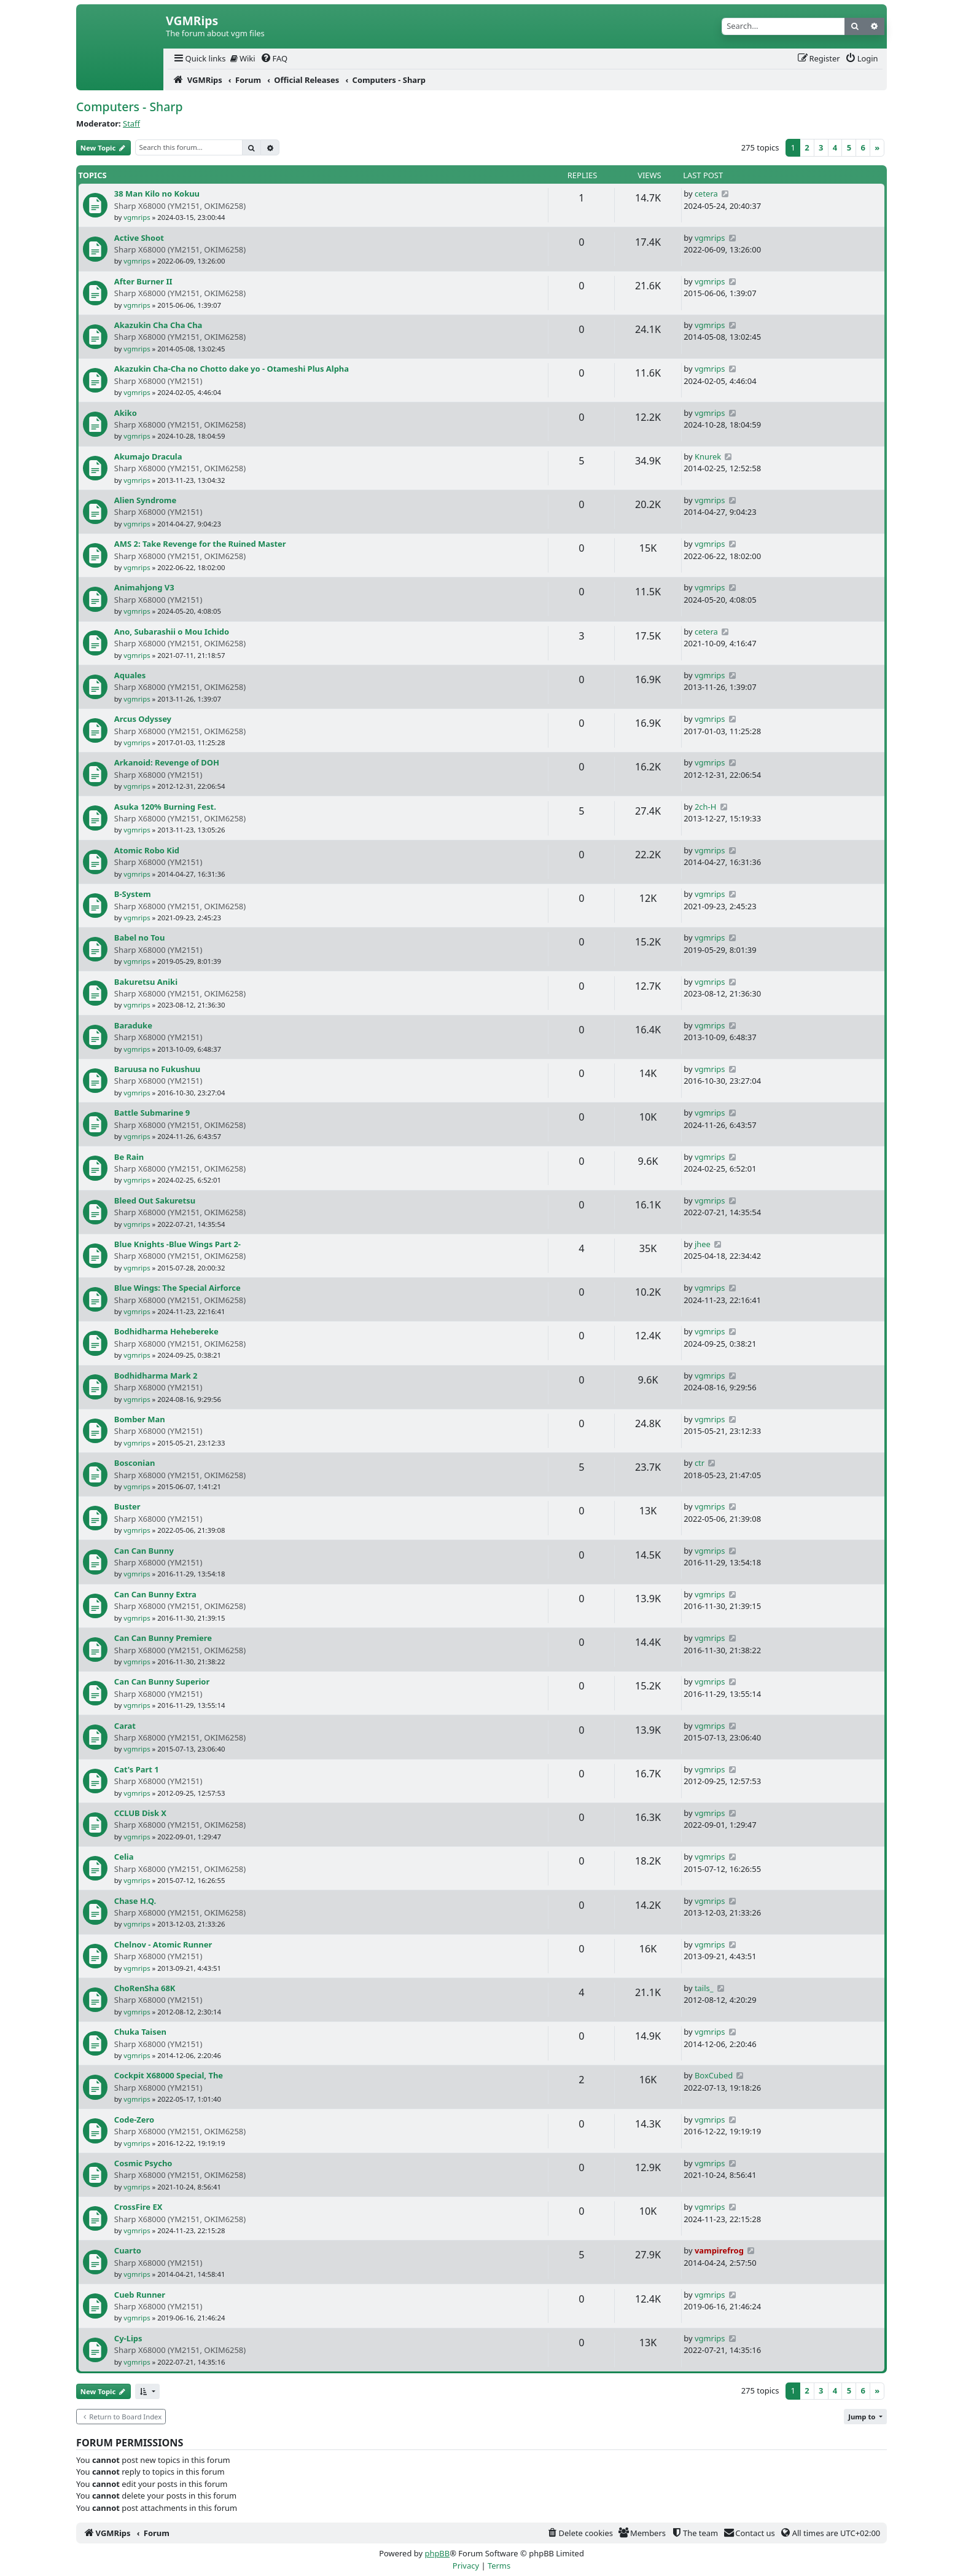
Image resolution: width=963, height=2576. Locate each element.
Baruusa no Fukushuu (157, 1069)
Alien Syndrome (145, 500)
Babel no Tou (139, 937)
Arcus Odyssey (142, 718)
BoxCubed (714, 2075)
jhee (703, 1244)
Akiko (125, 412)
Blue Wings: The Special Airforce (177, 1287)
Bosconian (134, 1462)
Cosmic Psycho (143, 2163)
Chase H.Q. (135, 1900)
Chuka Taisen (140, 2031)
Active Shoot (139, 237)
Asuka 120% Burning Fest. (165, 806)
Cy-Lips (128, 2338)
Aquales (130, 675)
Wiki (242, 58)
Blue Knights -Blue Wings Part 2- (177, 1244)
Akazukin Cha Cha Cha (158, 325)
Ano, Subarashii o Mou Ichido (171, 631)
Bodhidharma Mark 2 (156, 1375)
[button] (147, 2391)
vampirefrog (719, 2250)
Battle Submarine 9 (152, 1112)
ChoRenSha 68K (145, 1988)
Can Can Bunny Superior (161, 1681)
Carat (125, 1725)
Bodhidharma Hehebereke (166, 1331)
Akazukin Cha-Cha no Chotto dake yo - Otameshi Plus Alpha (231, 368)
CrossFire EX (138, 2206)
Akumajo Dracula (148, 456)
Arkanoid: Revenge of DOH (166, 762)
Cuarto (127, 2250)
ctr (699, 1462)
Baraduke (133, 1025)
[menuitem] (199, 59)
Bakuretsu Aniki (145, 981)
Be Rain (129, 1156)
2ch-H (705, 806)
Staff (131, 123)
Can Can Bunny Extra (155, 1594)
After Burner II (143, 281)
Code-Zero (134, 2119)
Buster (127, 1506)
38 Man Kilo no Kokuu (157, 193)
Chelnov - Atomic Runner (163, 1944)
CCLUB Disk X (140, 1812)
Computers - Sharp (129, 106)
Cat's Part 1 (136, 1769)
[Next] (877, 148)
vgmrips (136, 217)
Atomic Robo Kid (146, 850)
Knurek (708, 456)
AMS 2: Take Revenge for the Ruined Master (200, 543)
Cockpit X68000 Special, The (168, 2075)
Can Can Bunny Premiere (163, 1637)
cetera (706, 193)
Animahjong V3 (144, 587)
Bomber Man (139, 1419)
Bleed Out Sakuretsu (154, 1200)
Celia (124, 1856)
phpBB (437, 2553)
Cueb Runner (139, 2294)
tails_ (704, 1988)
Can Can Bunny (144, 1550)
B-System (132, 893)
